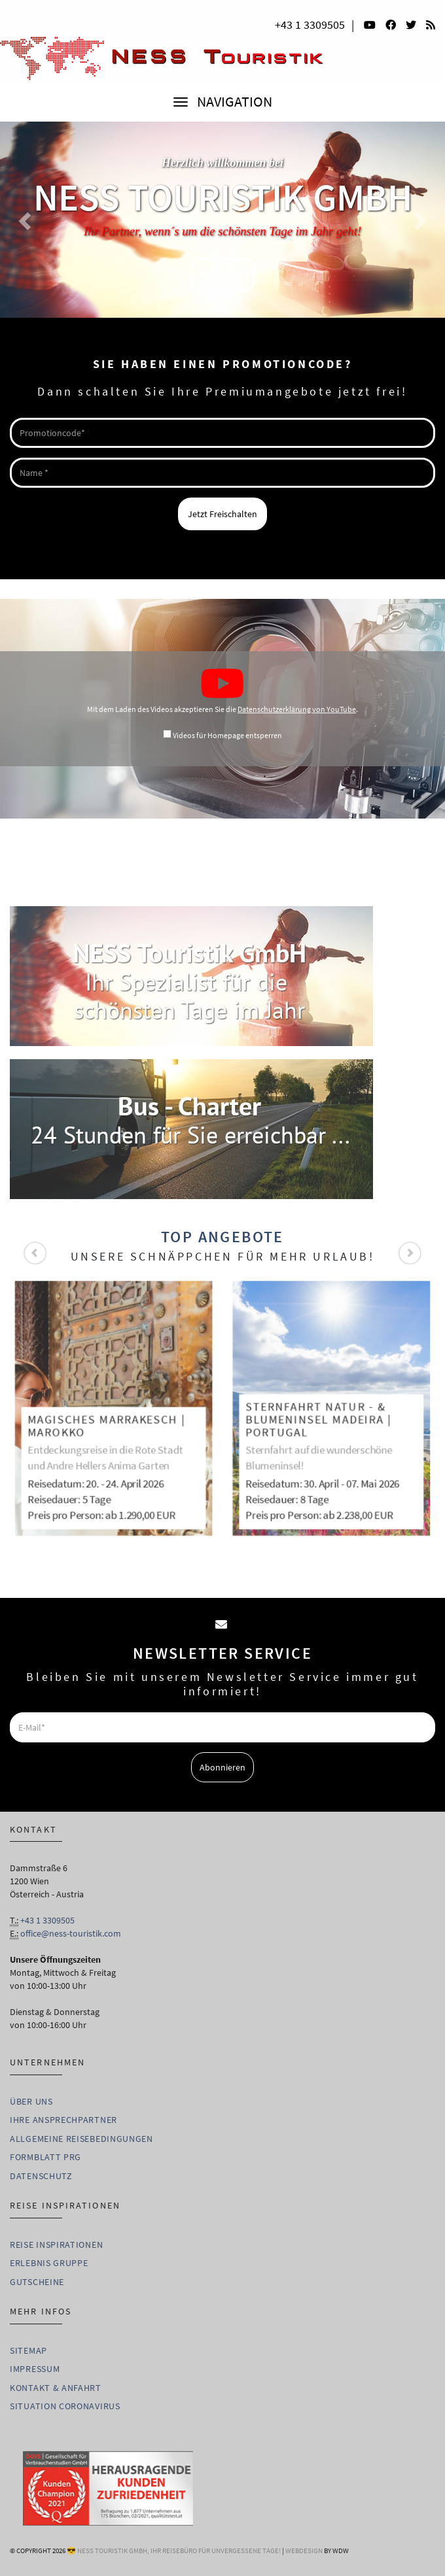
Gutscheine (37, 2282)
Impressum (35, 2369)
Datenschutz (41, 2176)
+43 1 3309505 (310, 24)
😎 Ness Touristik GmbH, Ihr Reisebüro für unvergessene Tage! (174, 2550)
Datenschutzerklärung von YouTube (297, 709)
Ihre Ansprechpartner (63, 2120)
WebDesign (304, 2550)
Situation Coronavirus (65, 2406)
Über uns (31, 2101)
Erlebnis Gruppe (49, 2263)
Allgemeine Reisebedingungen (81, 2138)
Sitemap (28, 2350)
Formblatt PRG (45, 2157)
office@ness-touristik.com (70, 1933)
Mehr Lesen (222, 274)
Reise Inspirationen (56, 2244)
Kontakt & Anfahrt (55, 2388)
